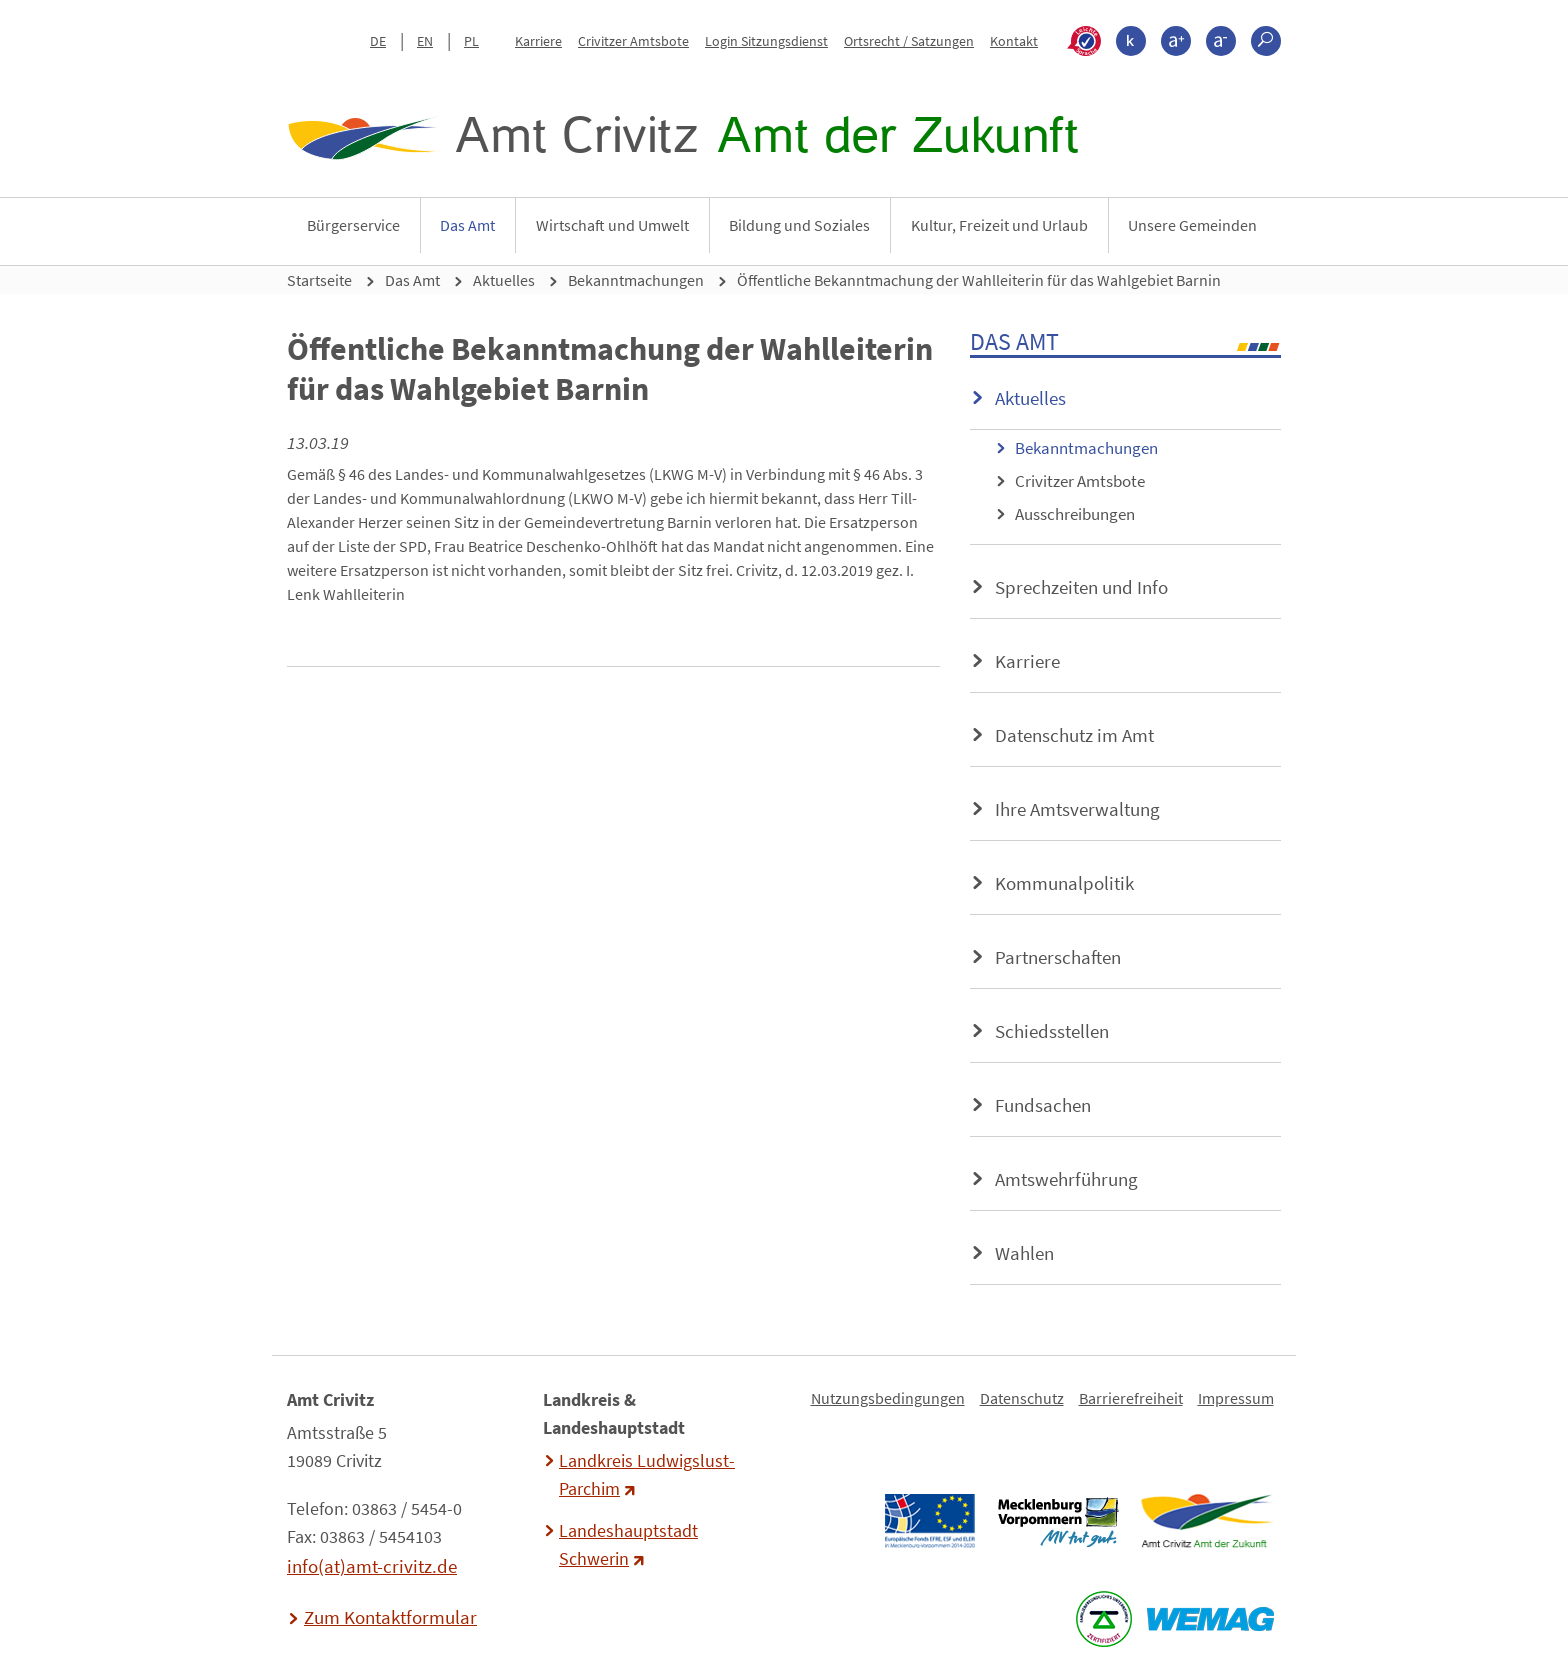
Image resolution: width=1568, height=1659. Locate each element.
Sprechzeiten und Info (1081, 587)
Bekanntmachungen (636, 280)
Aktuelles (504, 280)
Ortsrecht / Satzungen (909, 41)
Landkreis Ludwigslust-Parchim (647, 1475)
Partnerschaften (1058, 957)
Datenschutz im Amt (1074, 735)
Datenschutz (1022, 1398)
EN (425, 41)
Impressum (1236, 1398)
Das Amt (467, 225)
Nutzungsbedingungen (888, 1398)
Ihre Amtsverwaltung (1077, 809)
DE (378, 41)
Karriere (538, 41)
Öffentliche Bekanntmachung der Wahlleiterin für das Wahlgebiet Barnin (979, 280)
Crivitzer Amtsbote (633, 41)
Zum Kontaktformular (390, 1617)
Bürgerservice (353, 225)
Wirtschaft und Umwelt (612, 225)
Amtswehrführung (1066, 1179)
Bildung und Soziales (799, 225)
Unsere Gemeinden (1192, 225)
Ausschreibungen (1075, 514)
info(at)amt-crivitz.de (372, 1566)
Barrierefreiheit (1131, 1398)
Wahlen (1024, 1253)
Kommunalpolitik (1064, 883)
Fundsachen (1043, 1105)
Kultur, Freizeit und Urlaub (999, 225)
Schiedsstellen (1052, 1031)
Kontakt (1014, 41)
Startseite (319, 280)
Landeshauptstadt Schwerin (628, 1545)
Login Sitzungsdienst (766, 41)
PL (471, 41)
